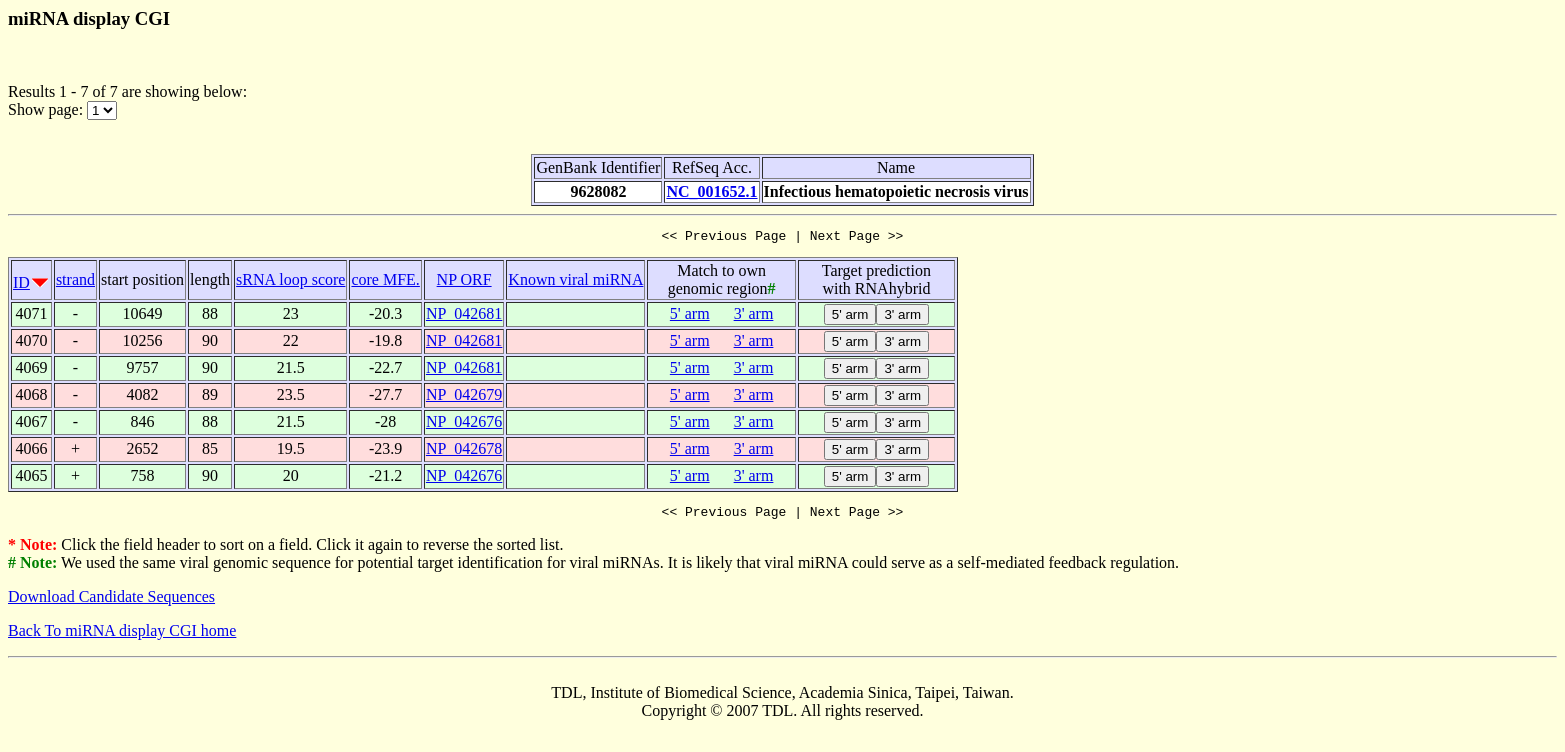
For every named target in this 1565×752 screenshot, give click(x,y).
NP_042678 (464, 451)
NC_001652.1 (711, 191)
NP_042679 (464, 397)
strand (75, 282)
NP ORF (464, 282)
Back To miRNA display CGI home (122, 636)
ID (21, 285)
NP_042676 (464, 424)
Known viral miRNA (575, 282)
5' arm (690, 316)
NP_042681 (464, 316)
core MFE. (385, 282)
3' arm (754, 316)
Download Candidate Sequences (111, 602)
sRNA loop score (290, 282)
